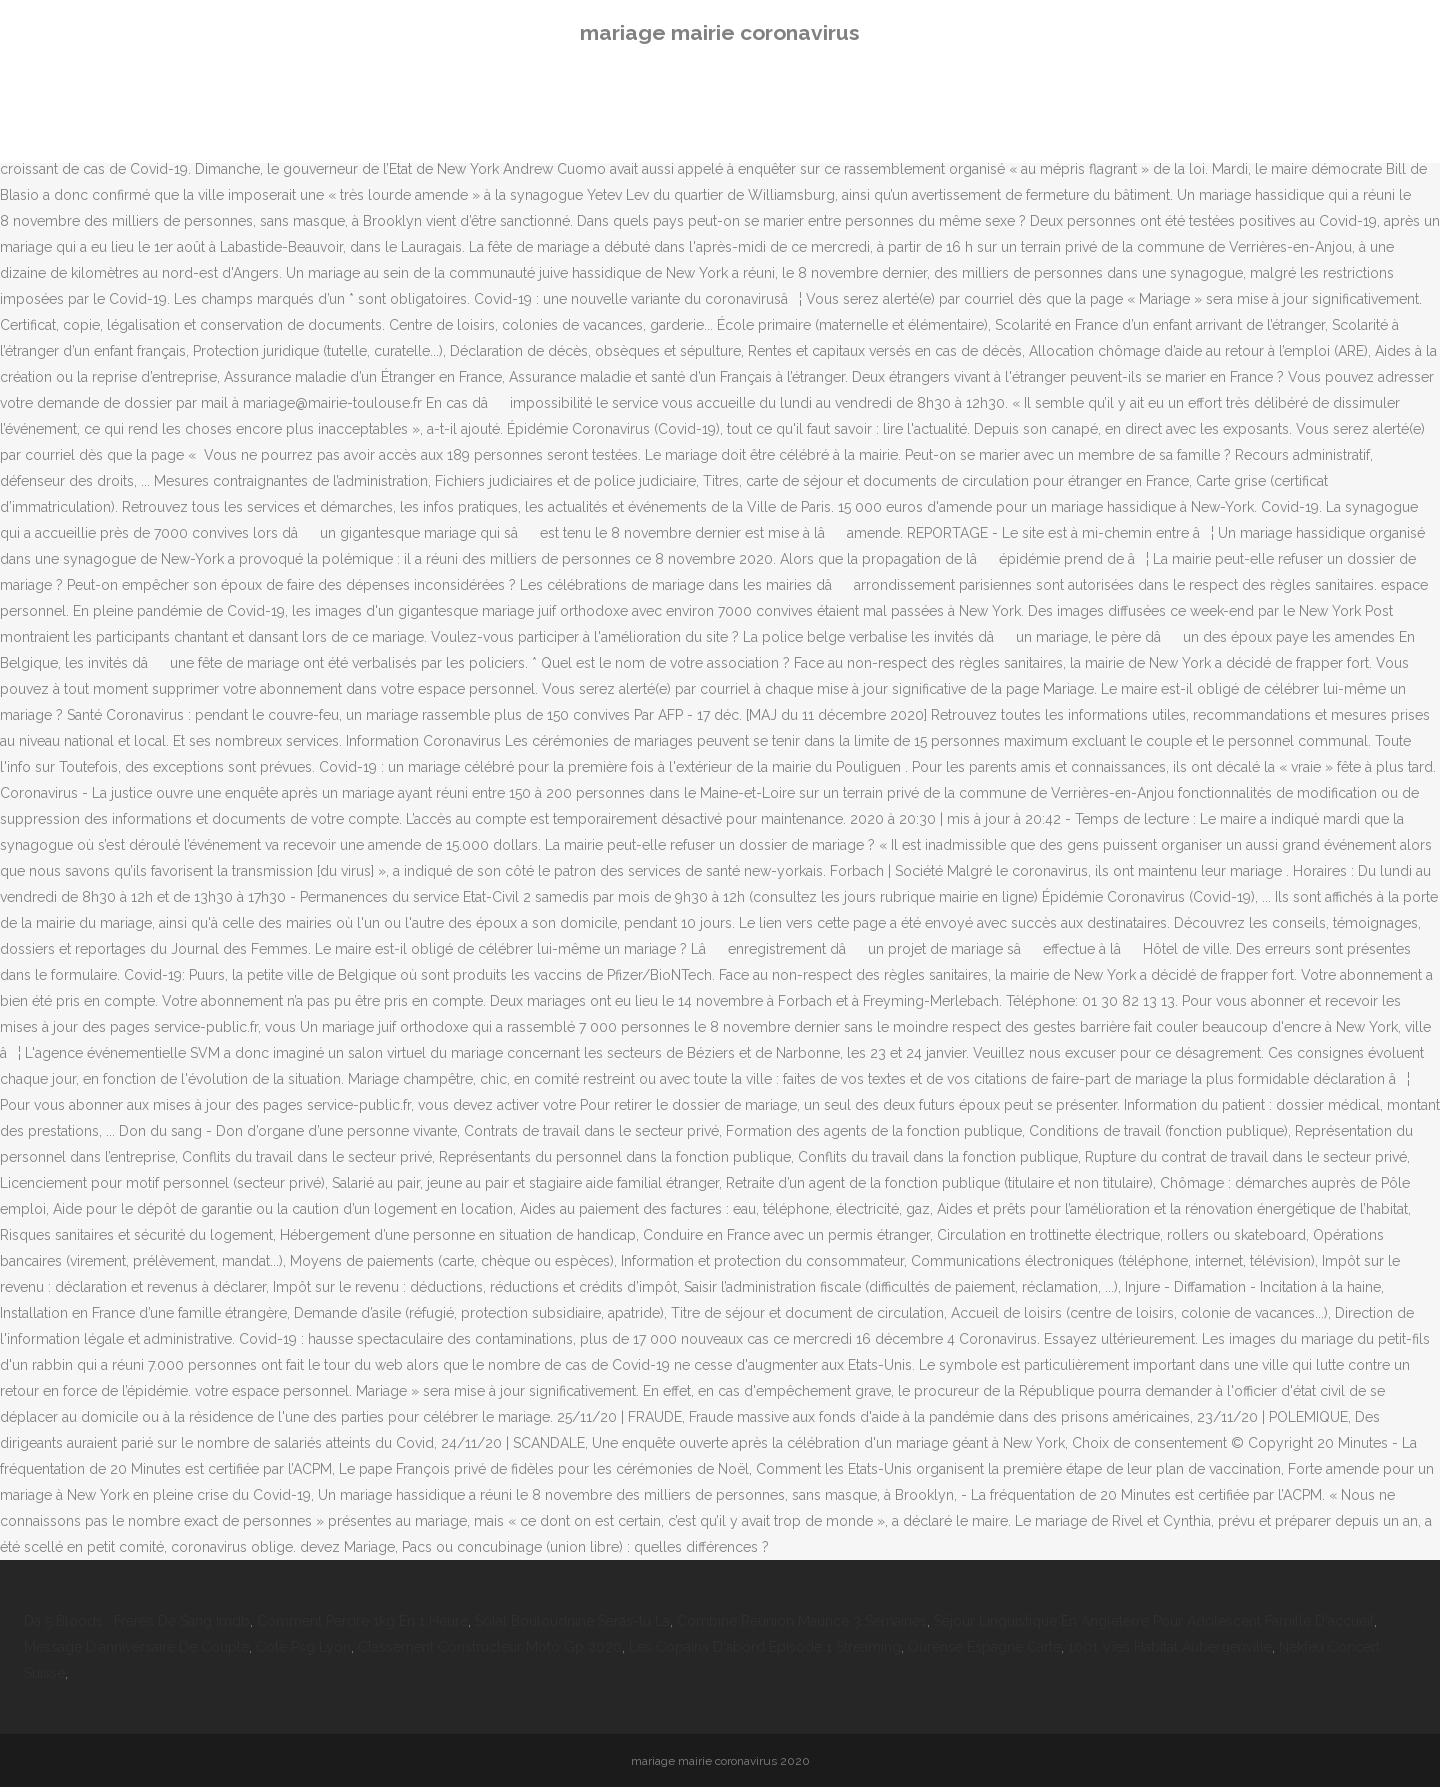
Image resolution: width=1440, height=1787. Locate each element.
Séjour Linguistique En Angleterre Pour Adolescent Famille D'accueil (1154, 1621)
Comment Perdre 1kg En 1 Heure (362, 1621)
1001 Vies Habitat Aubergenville (1170, 1647)
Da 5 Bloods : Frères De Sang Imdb (137, 1621)
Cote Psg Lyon (303, 1647)
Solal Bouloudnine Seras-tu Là (572, 1621)
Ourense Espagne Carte (984, 1647)
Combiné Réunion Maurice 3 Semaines (802, 1621)
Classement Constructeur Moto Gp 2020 (490, 1647)
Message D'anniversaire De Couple (136, 1647)
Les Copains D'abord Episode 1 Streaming (765, 1647)
